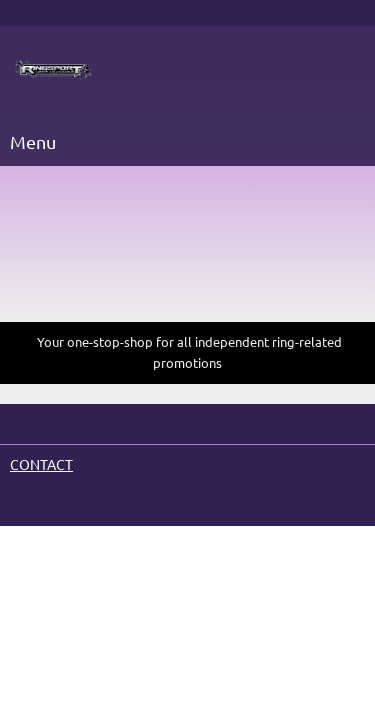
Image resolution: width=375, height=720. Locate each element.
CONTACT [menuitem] (41, 465)
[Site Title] (54, 71)
